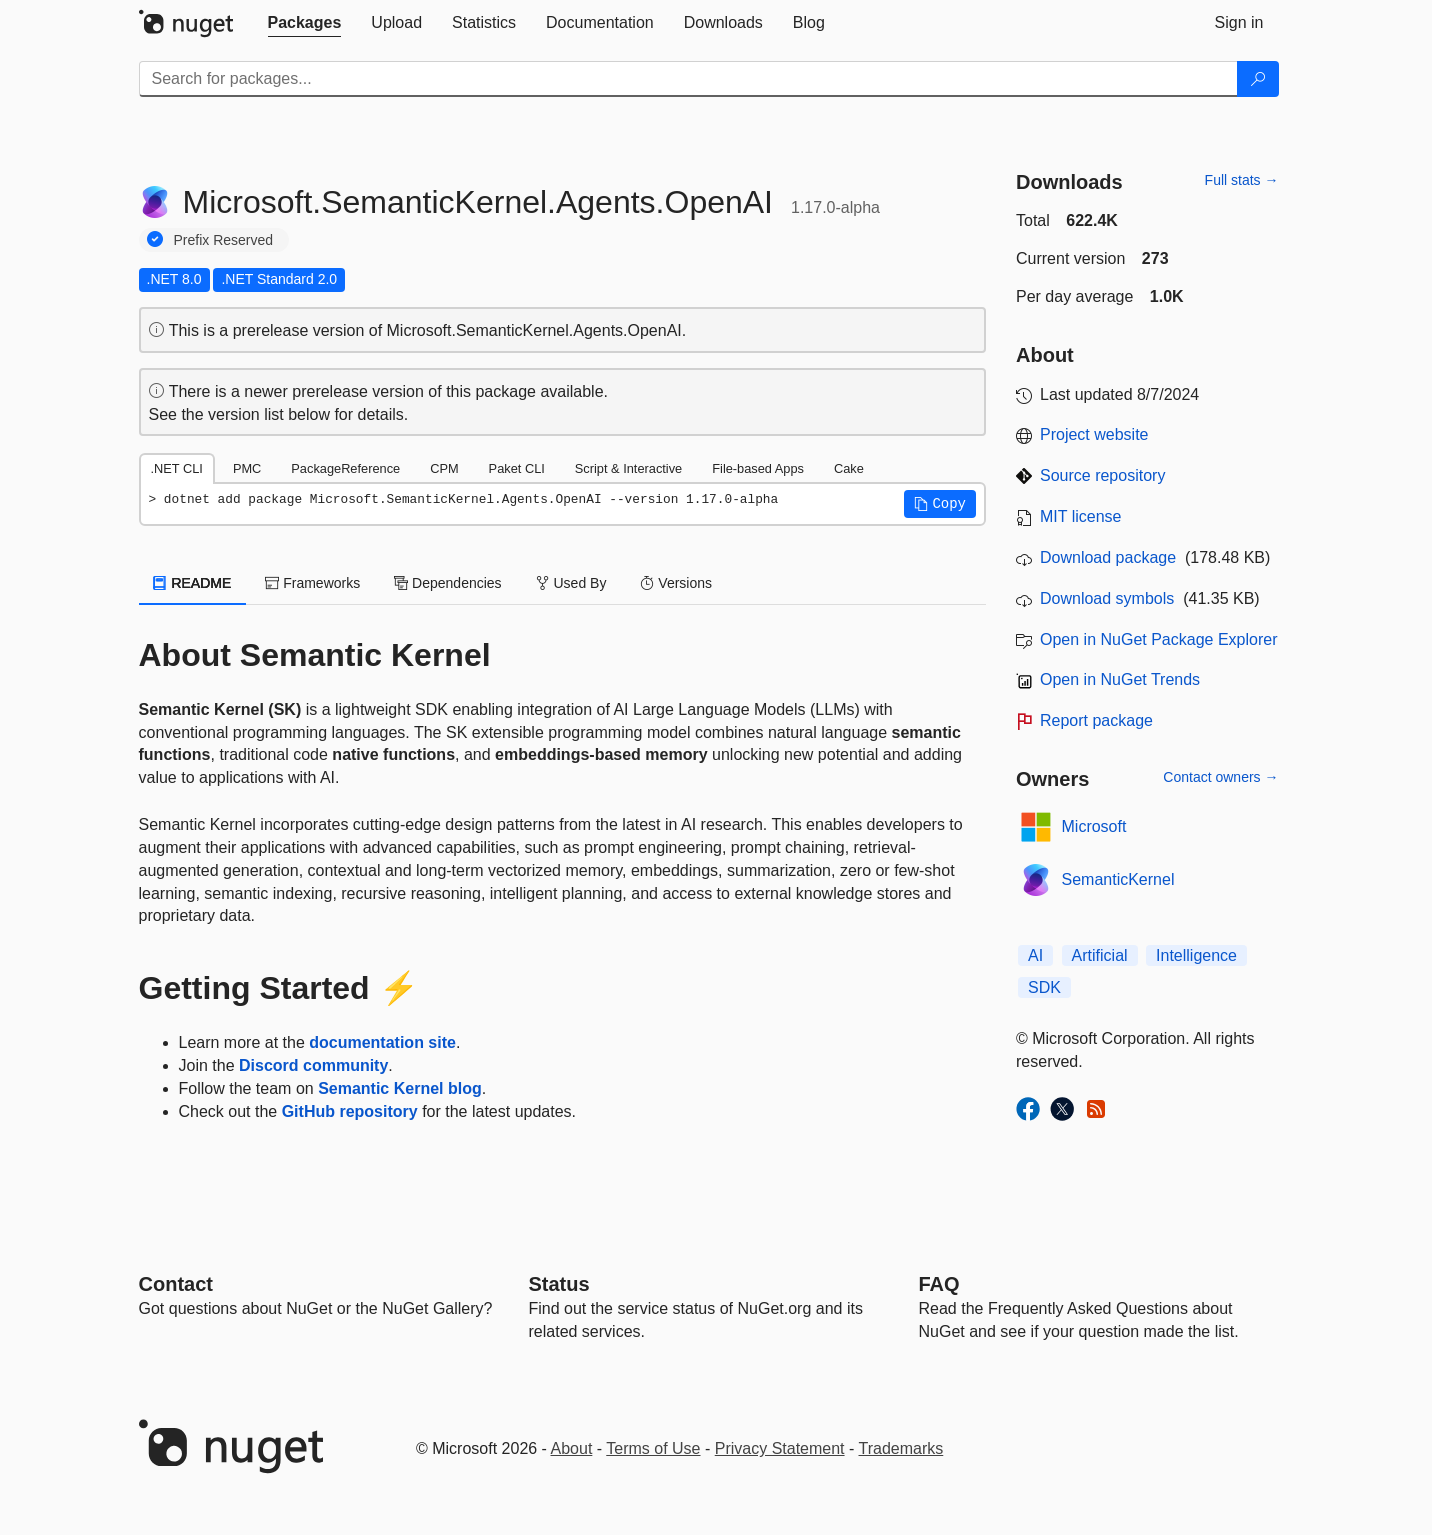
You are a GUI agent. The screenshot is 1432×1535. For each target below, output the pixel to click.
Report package (1096, 720)
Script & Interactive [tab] (628, 468)
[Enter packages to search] (688, 79)
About (572, 1448)
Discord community (313, 1065)
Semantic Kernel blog (400, 1088)
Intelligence (1196, 955)
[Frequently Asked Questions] (939, 1284)
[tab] (305, 23)
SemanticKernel (1118, 879)
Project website (1094, 434)
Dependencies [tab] (447, 583)
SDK (1044, 987)
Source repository (1102, 475)
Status (559, 1284)
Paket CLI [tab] (517, 468)
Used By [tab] (571, 583)
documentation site (382, 1042)
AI (1035, 955)
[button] (940, 504)
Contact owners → (1220, 777)
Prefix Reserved (224, 240)
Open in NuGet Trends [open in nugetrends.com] (1120, 679)
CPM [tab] (444, 468)
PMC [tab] (247, 468)
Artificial (1100, 955)
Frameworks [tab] (312, 583)
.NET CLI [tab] (177, 468)
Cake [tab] (849, 468)
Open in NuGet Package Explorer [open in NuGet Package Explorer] (1158, 639)
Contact (176, 1284)
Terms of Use (653, 1448)
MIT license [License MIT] (1081, 516)
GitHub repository (350, 1111)
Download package (1108, 557)
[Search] (1258, 79)
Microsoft (1094, 826)
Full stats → (1242, 180)
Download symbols (1107, 598)
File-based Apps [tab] (758, 468)
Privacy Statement (780, 1448)
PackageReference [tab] (345, 468)
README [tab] (193, 583)
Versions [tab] (676, 583)
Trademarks (901, 1448)
